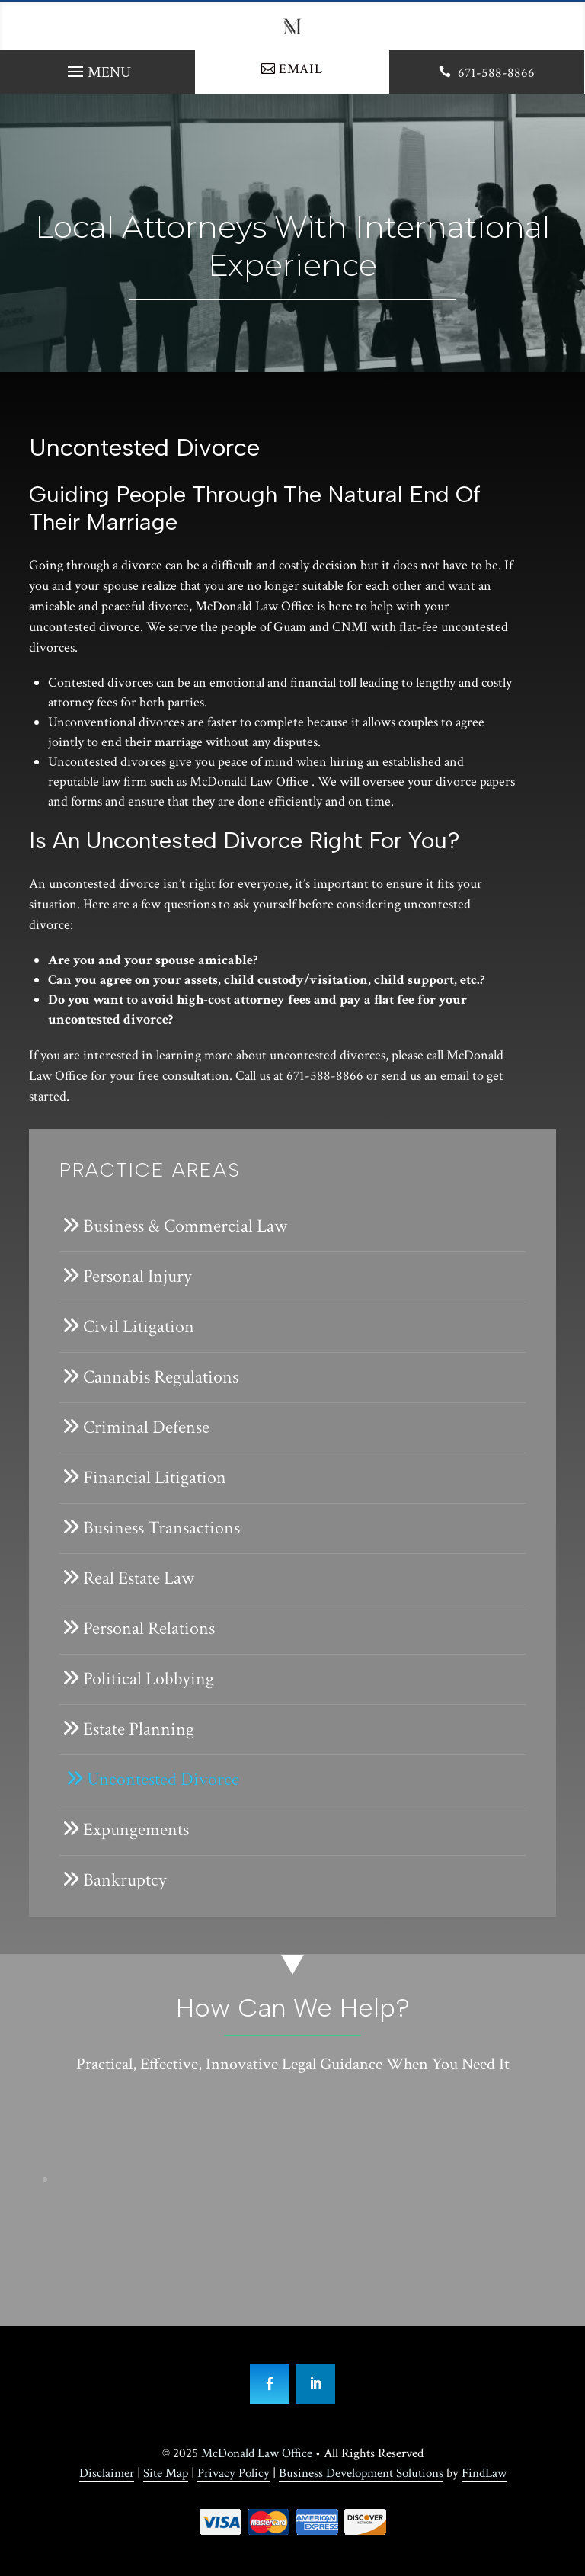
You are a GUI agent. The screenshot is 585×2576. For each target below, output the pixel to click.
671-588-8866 (496, 73)
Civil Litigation (138, 1326)
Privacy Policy (233, 2473)
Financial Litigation (154, 1477)
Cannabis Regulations (160, 1377)
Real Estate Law (138, 1578)
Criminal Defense (146, 1427)
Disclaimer (106, 2473)
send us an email (425, 1076)
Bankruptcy (125, 1880)
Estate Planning (138, 1729)
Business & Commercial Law (185, 1226)
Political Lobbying (148, 1678)
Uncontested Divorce (163, 1779)
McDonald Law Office (256, 2453)
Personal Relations (149, 1628)
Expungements (136, 1829)
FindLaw (484, 2473)
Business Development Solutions (361, 2473)
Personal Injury (137, 1276)
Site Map (165, 2473)
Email (301, 69)
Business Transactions (161, 1528)
